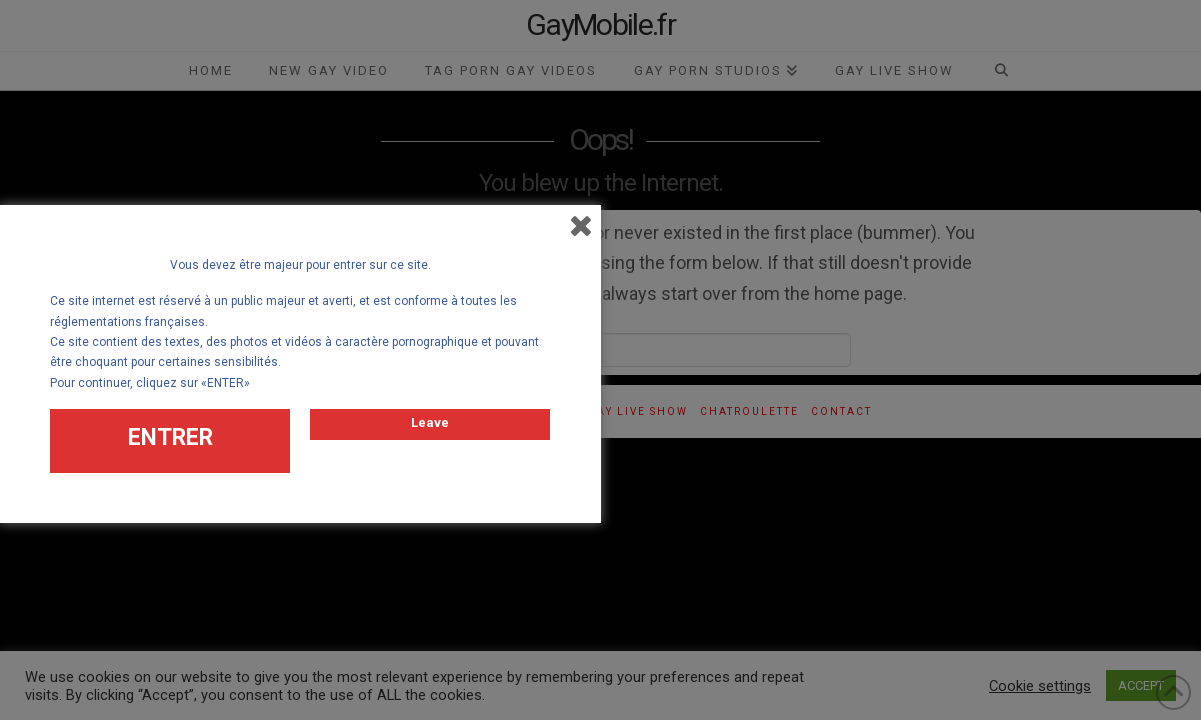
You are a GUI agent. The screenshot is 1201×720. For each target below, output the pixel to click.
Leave (430, 418)
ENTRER (170, 433)
